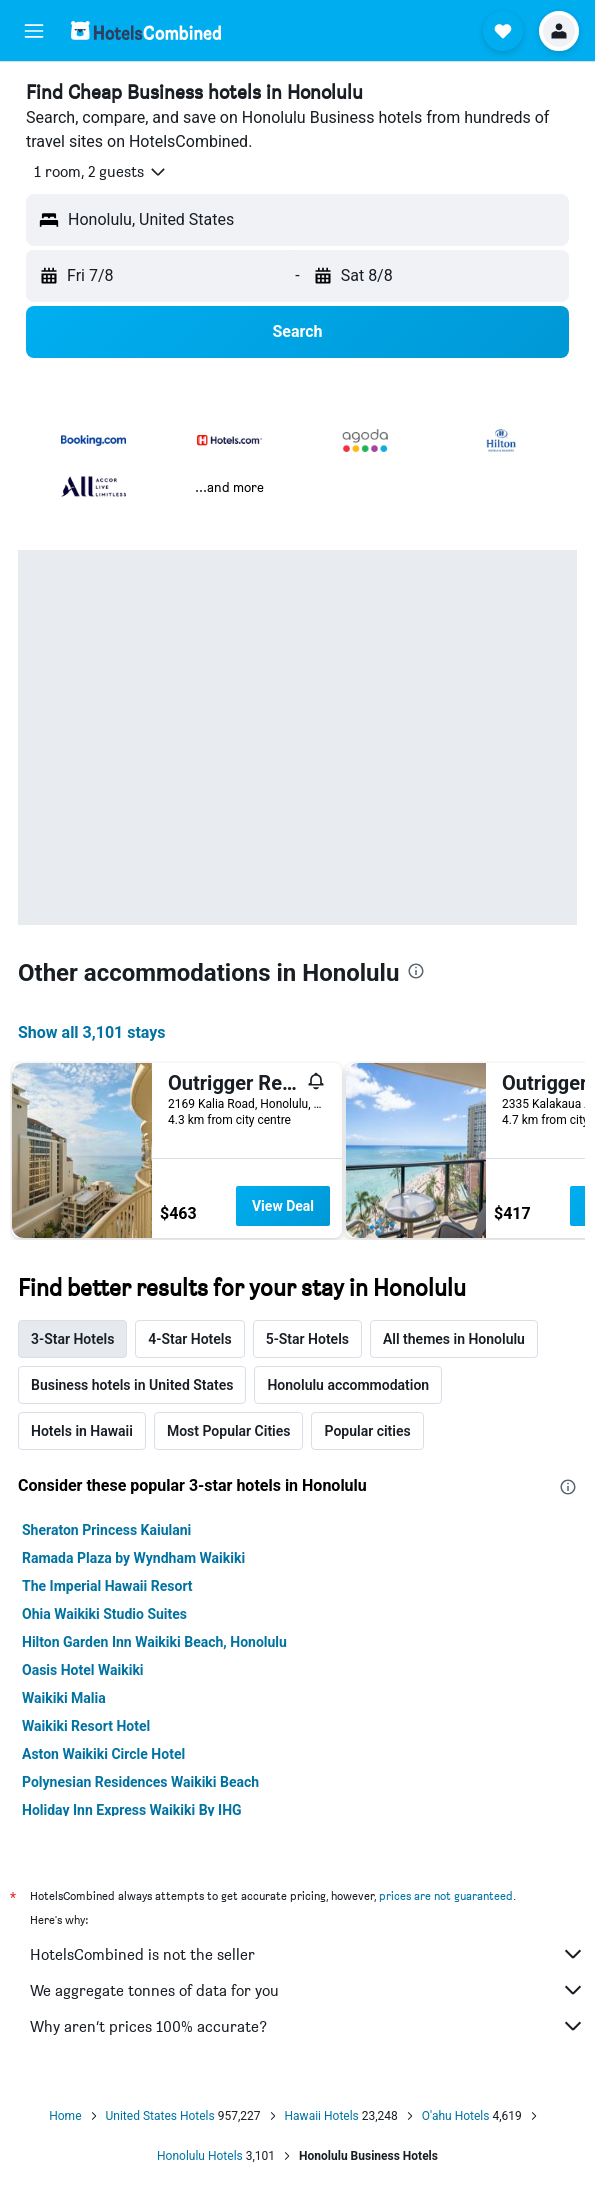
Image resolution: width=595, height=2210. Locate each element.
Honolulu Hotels (200, 2156)
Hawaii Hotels (322, 2116)
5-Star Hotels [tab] (307, 1339)
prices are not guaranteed (446, 1895)
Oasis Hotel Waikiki (83, 1670)
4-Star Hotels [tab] (189, 1339)
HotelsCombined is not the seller (307, 1954)
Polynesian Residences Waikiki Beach (140, 1782)
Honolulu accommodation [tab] (348, 1385)
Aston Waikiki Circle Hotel (103, 1754)
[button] (34, 31)
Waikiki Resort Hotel (86, 1726)
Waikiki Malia (64, 1698)
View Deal (283, 1206)
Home (65, 2116)
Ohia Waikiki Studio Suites (104, 1614)
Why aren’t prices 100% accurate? (307, 2026)
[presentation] (416, 971)
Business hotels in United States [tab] (132, 1385)
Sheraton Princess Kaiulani (106, 1530)
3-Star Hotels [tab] (72, 1339)
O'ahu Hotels (456, 2116)
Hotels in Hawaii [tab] (82, 1431)
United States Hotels (160, 2116)
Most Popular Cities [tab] (229, 1431)
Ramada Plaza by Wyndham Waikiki (133, 1558)
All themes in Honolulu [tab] (454, 1339)
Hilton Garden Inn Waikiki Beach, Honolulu (154, 1642)
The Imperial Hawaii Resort (107, 1586)
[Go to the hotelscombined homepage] (146, 30)
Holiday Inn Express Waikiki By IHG (132, 1810)
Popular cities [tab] (367, 1431)
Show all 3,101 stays (92, 1032)
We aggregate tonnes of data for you (307, 1990)
